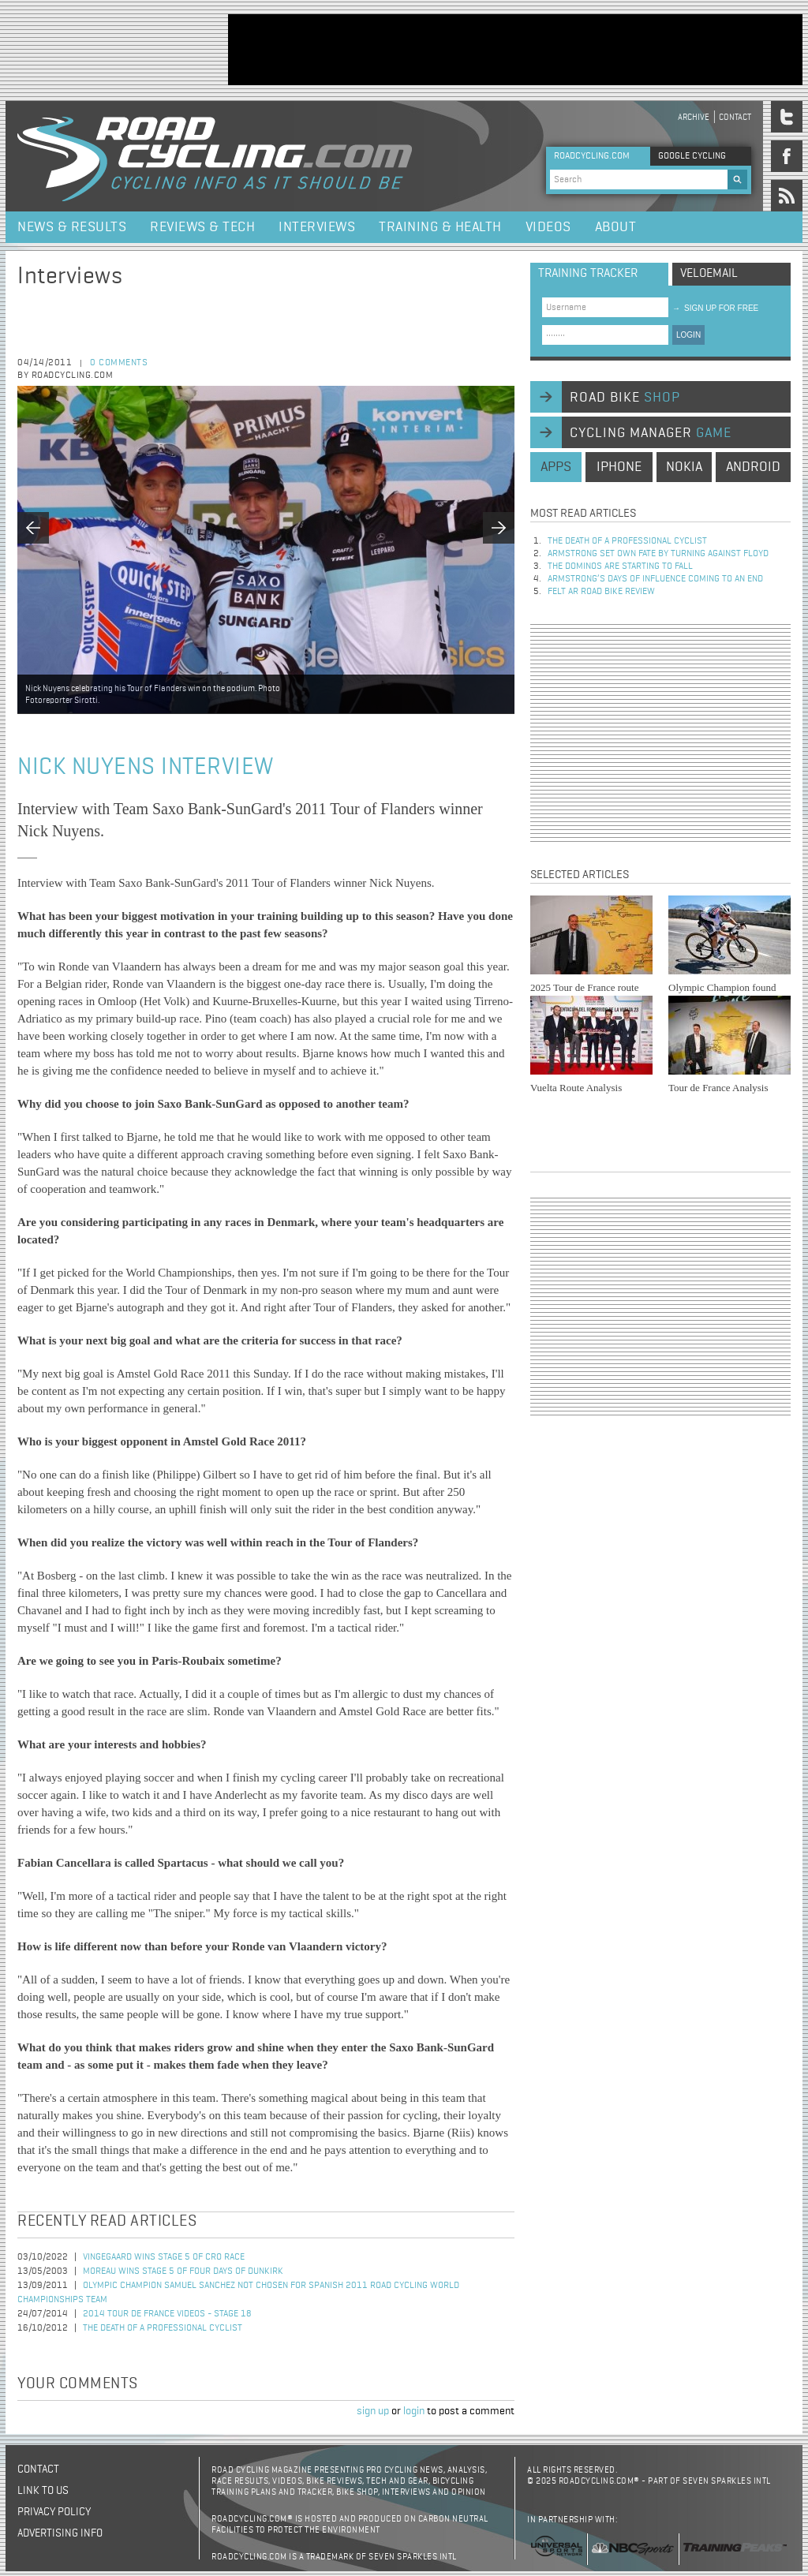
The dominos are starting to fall (620, 566)
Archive (693, 117)
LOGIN (688, 335)
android (753, 467)
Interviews (317, 227)
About (616, 227)
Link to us (43, 2490)
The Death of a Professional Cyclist (162, 2328)
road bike (625, 398)
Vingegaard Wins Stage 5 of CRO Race (164, 2257)
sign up (373, 2411)
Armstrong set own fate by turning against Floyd (658, 554)
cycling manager (650, 433)
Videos (548, 227)
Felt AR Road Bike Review (601, 591)
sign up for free (715, 308)
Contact (735, 117)
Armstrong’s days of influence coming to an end (655, 579)
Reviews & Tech (202, 227)
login (414, 2411)
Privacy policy (54, 2512)
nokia (684, 467)
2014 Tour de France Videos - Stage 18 (167, 2314)
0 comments (119, 363)
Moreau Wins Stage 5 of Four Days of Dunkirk (183, 2271)
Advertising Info (60, 2533)
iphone (619, 467)
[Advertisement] (515, 49)
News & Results (71, 227)
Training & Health (440, 227)
